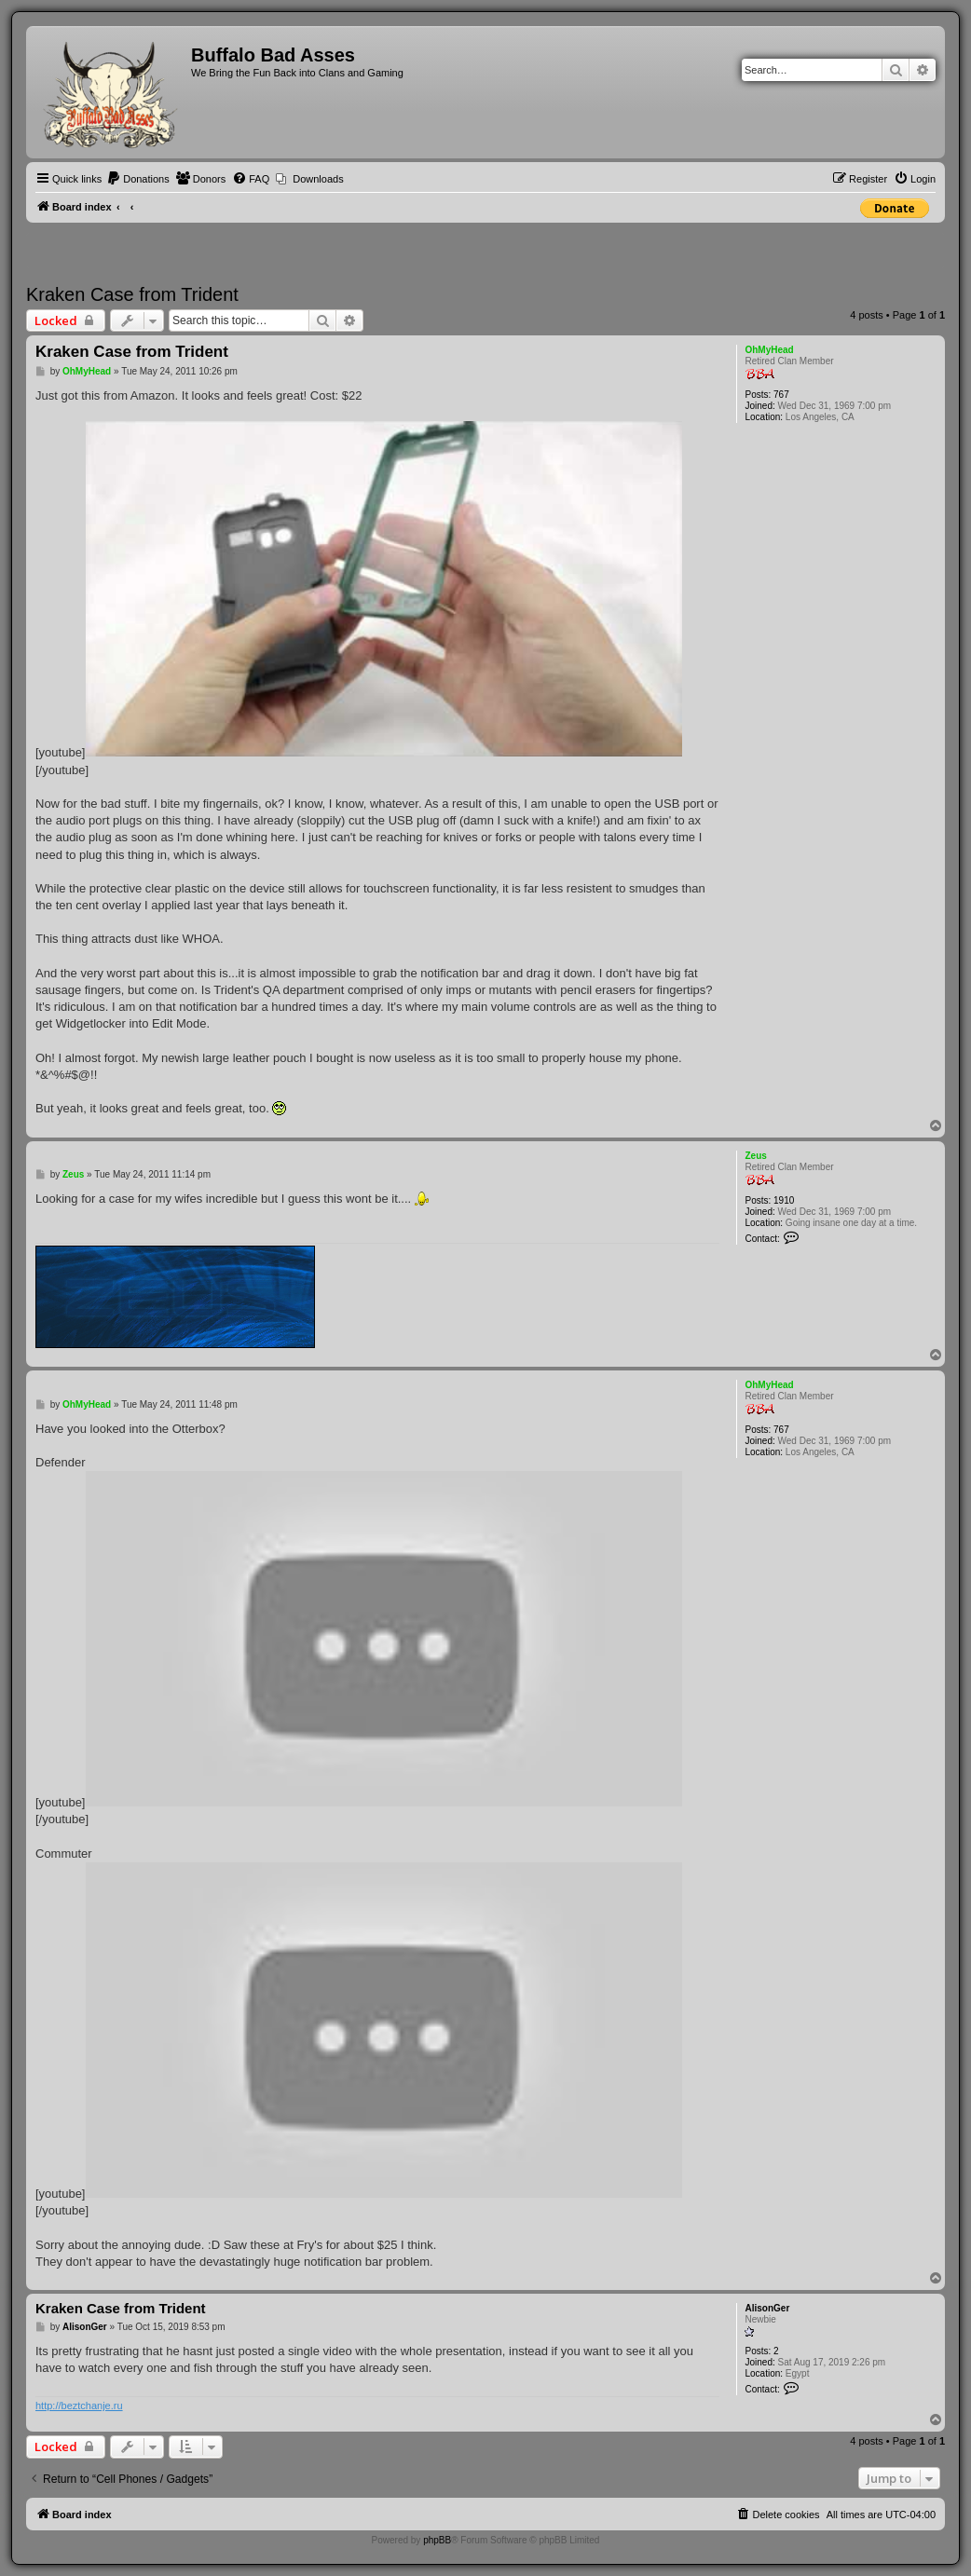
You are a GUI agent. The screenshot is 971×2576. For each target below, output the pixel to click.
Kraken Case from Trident (132, 294)
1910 (783, 1200)
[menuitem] (138, 179)
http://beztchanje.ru (79, 2405)
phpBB (437, 2540)
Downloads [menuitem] (318, 178)
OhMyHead (769, 350)
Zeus (755, 1156)
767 (781, 394)
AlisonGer (767, 2308)
